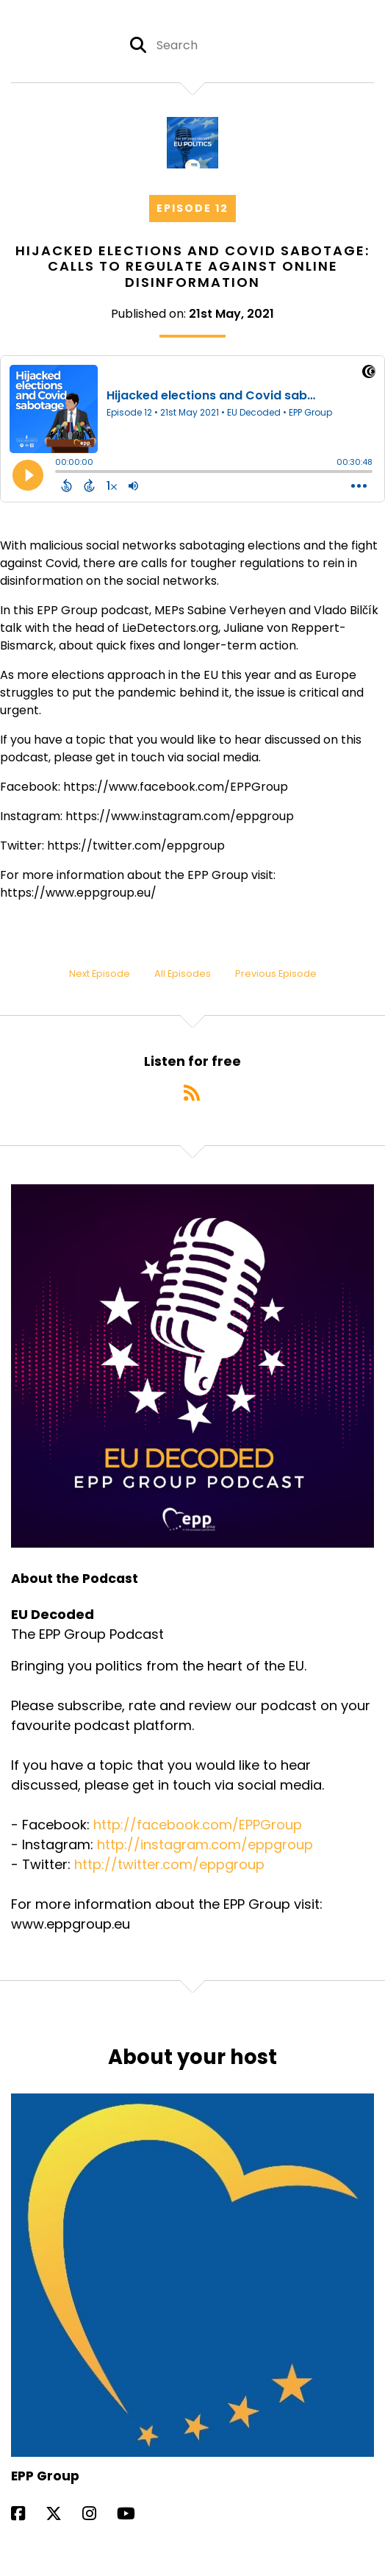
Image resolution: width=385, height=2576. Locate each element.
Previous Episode (276, 973)
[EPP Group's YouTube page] (135, 2513)
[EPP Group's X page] (62, 2513)
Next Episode (99, 973)
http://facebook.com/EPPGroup (197, 1824)
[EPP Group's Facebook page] (27, 2513)
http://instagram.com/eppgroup (205, 1844)
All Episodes (182, 973)
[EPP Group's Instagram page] (98, 2513)
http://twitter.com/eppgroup (169, 1864)
